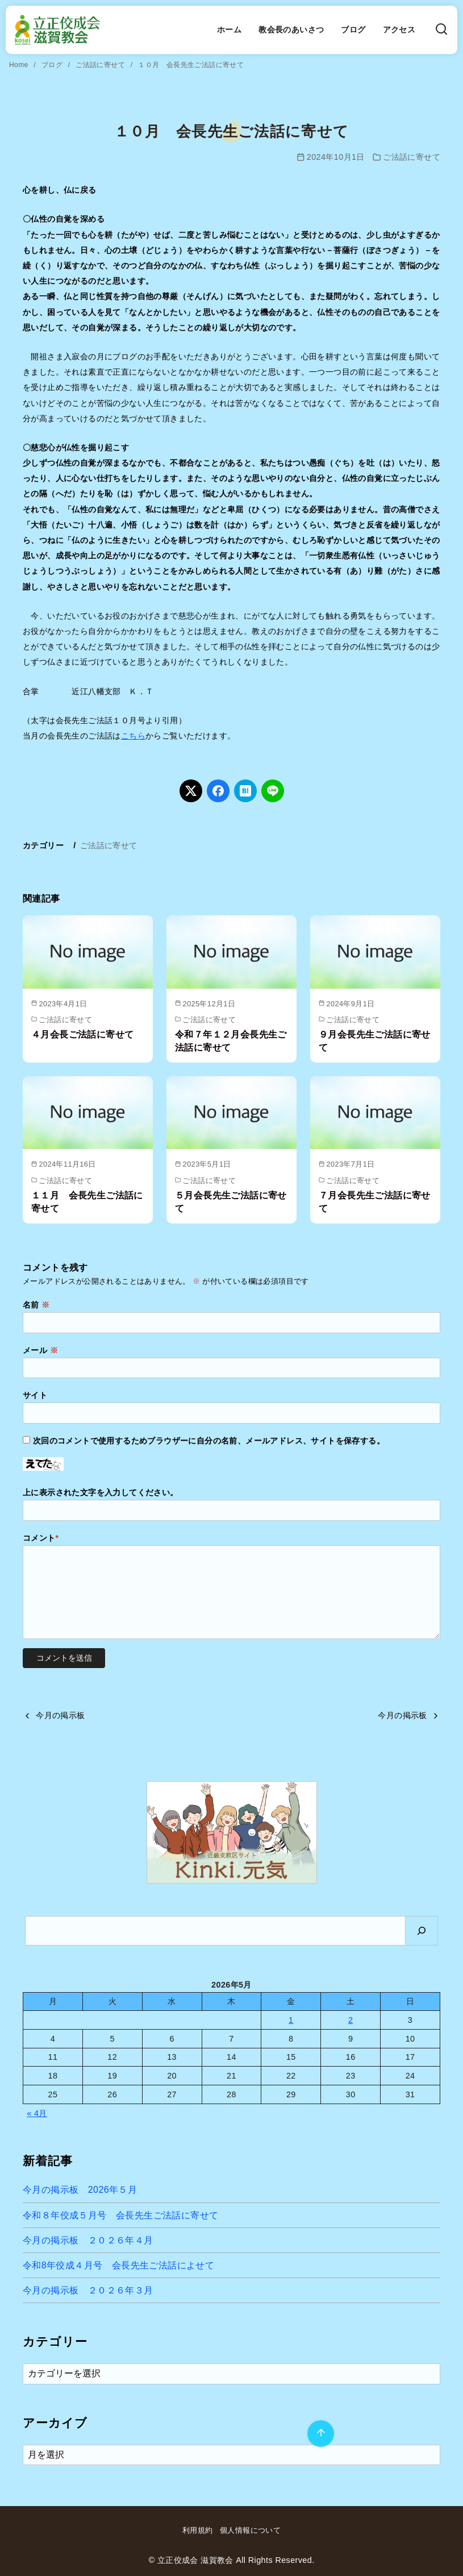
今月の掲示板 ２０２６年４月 (88, 2240)
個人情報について (250, 2530)
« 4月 (37, 2113)
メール (40, 1350)
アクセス (399, 29)
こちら (133, 735)
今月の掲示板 (60, 1715)
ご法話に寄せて (101, 65)
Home (19, 65)
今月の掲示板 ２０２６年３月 (88, 2290)
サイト (35, 1395)
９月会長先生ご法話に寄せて (375, 1041)
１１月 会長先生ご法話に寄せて (87, 1201)
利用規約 (197, 2530)
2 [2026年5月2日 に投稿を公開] (350, 2020)
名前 (36, 1304)
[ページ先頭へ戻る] (320, 2433)
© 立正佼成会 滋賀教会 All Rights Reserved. (231, 2560)
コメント (41, 1537)
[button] (232, 1832)
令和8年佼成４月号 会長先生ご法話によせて (118, 2265)
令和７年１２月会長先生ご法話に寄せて (231, 1041)
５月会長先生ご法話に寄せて (231, 1201)
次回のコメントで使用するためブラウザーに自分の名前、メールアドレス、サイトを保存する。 (209, 1440)
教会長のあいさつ (291, 29)
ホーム (229, 29)
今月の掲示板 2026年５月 (80, 2190)
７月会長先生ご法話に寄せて (375, 1201)
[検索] (441, 30)
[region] (231, 1832)
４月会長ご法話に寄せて (82, 1034)
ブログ (353, 29)
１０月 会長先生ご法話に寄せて (191, 65)
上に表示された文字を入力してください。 (100, 1492)
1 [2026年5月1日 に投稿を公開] (291, 2020)
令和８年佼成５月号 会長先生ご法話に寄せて (120, 2215)
